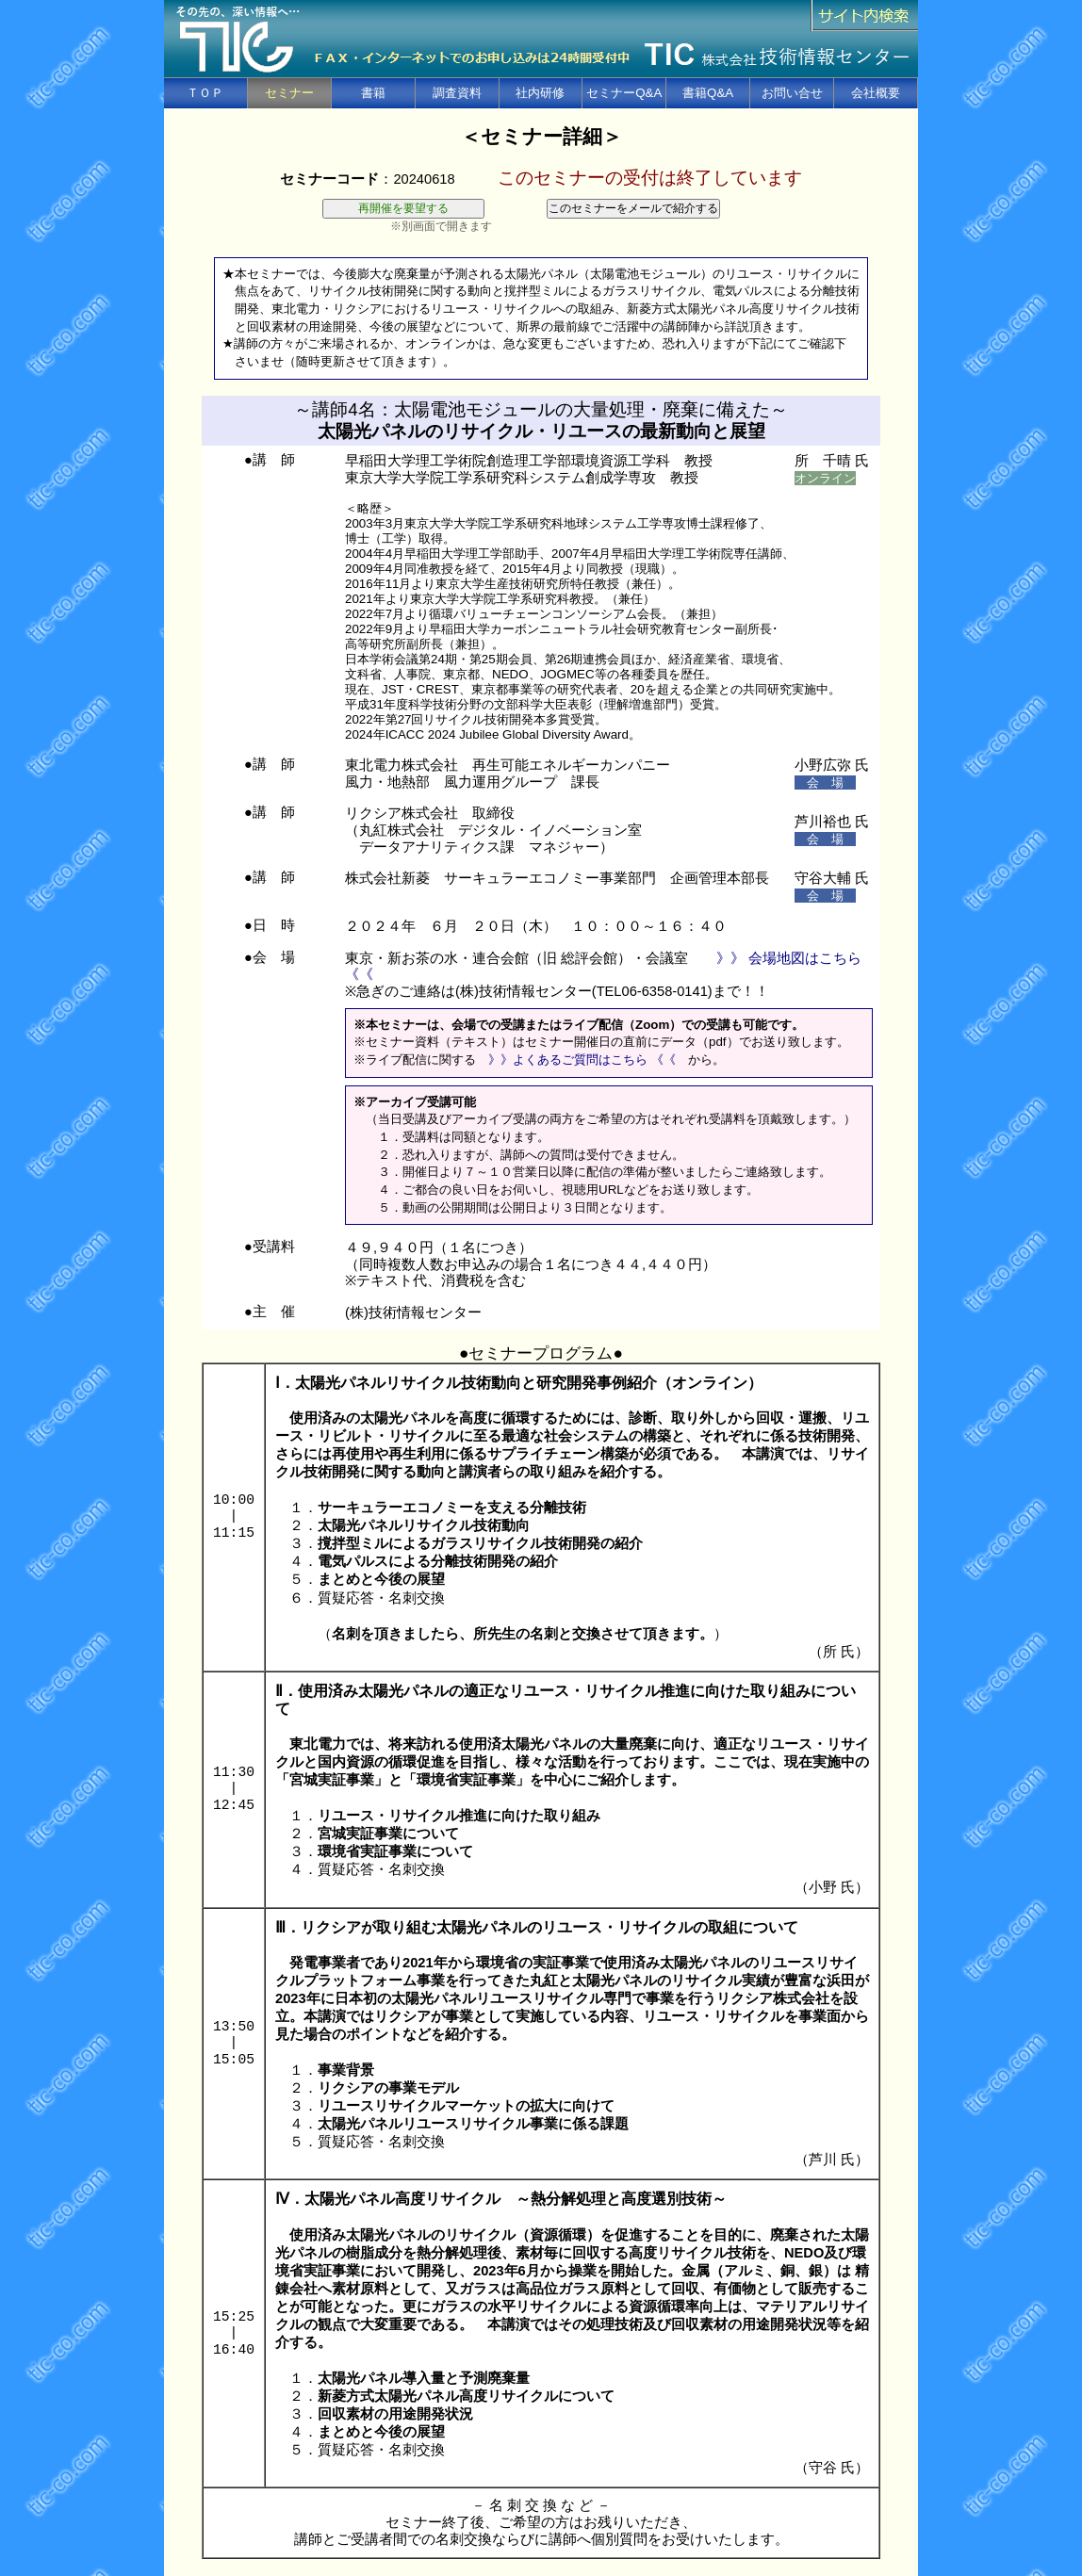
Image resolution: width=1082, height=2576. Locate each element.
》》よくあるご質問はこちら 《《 (582, 1059)
